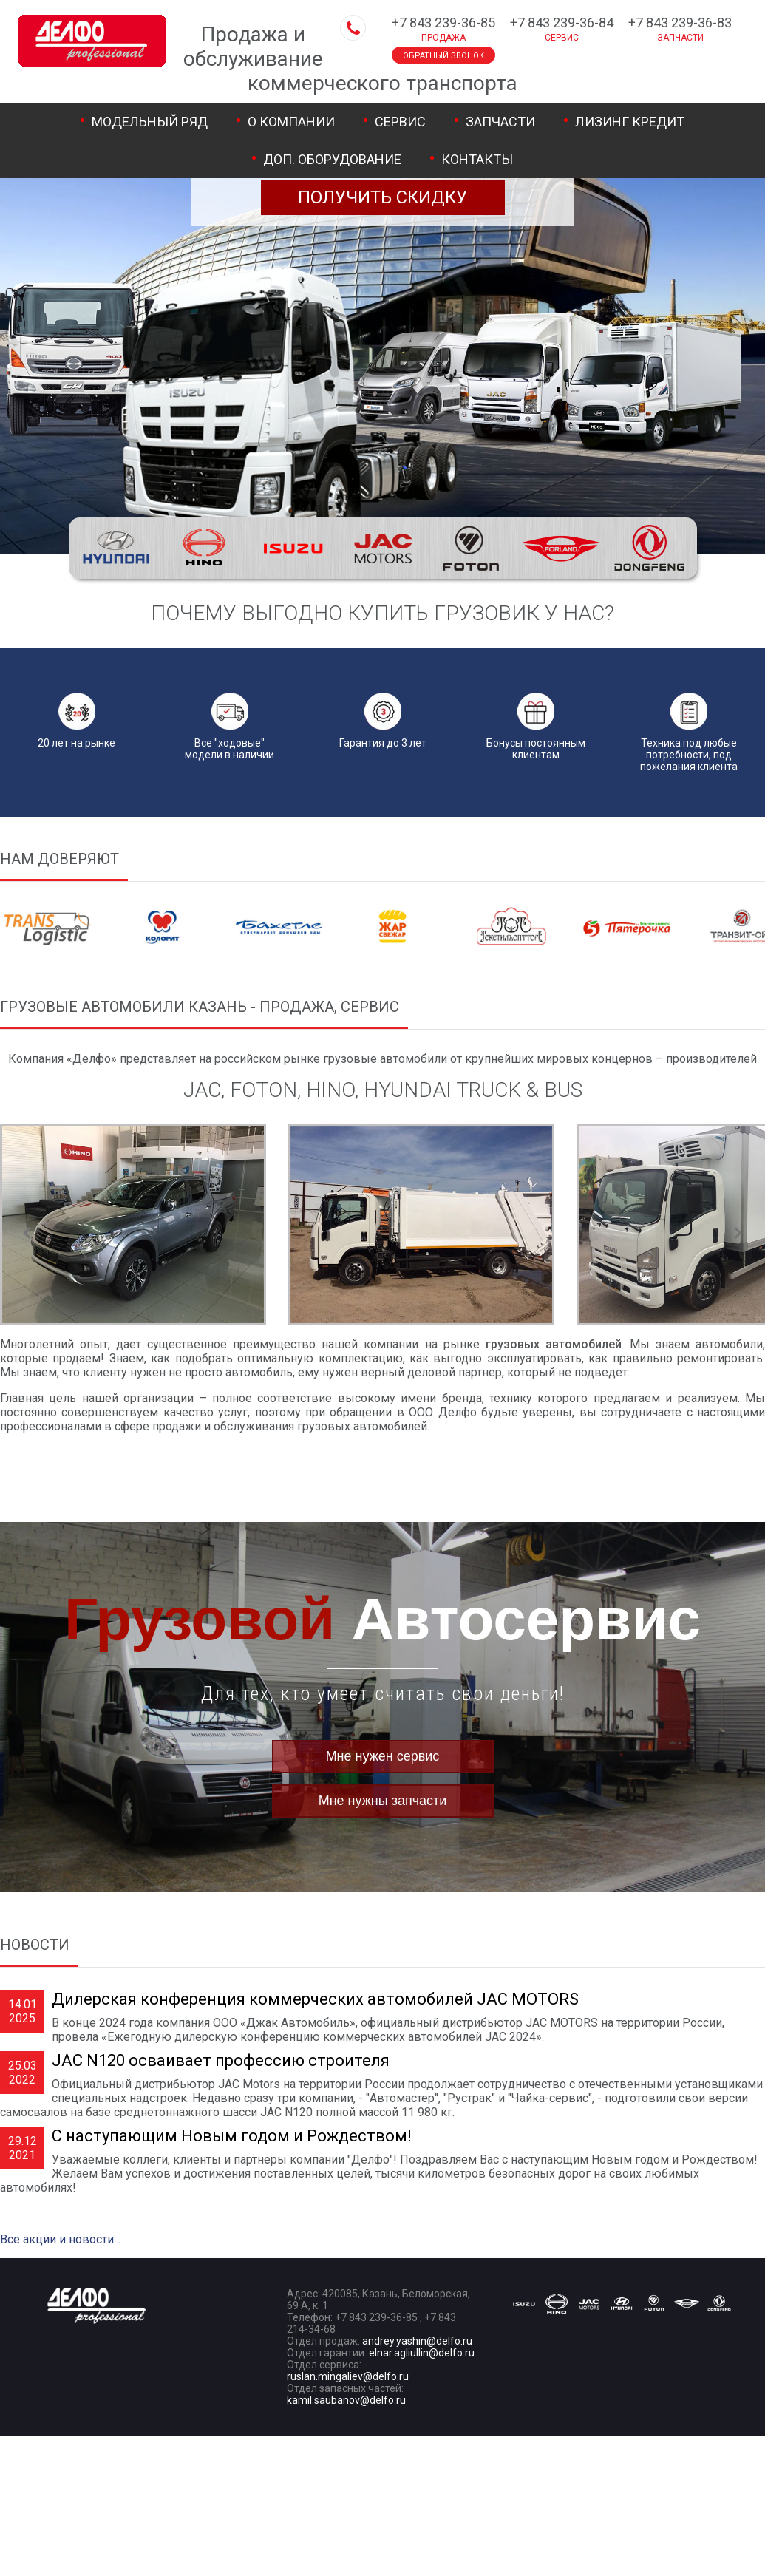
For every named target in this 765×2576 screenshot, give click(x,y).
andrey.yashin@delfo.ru (417, 2341)
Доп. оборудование (332, 159)
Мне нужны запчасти (383, 1800)
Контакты (477, 159)
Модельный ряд (150, 121)
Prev (27, 1233)
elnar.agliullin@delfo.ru (422, 2353)
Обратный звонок (443, 56)
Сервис (400, 121)
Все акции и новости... (60, 2239)
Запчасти (500, 121)
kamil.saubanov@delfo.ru (346, 2400)
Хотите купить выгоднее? (382, 177)
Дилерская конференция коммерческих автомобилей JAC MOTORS (315, 1999)
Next (738, 1233)
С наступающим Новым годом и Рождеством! (232, 2136)
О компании (291, 121)
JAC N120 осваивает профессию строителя (221, 2060)
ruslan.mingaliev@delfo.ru (348, 2376)
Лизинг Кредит (629, 121)
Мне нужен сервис (383, 1756)
